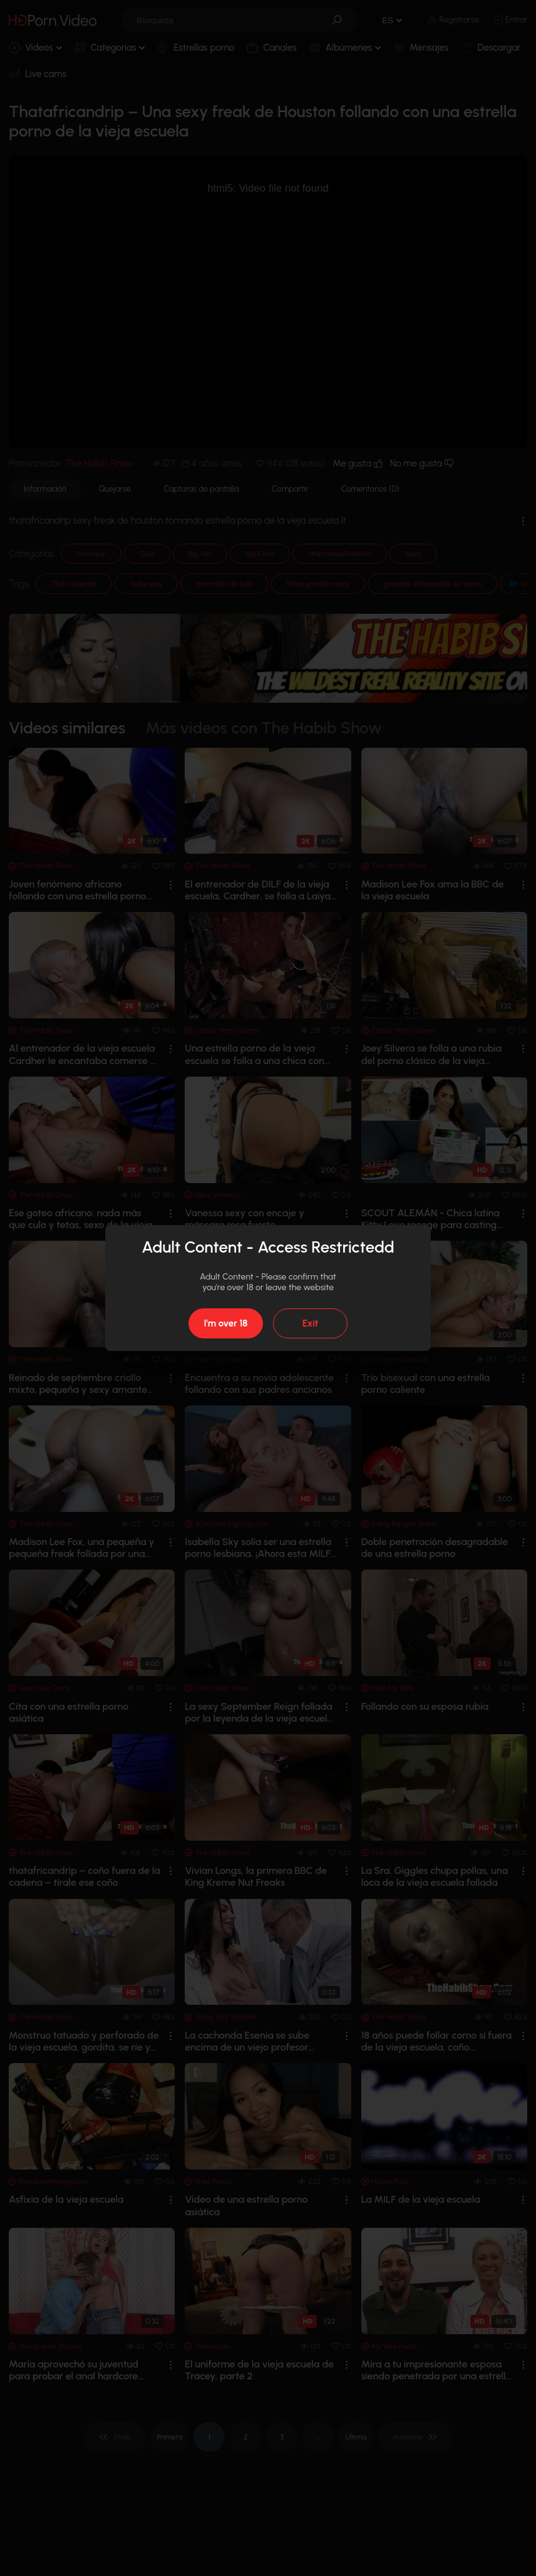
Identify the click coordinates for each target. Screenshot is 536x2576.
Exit (310, 1323)
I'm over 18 (225, 1323)
